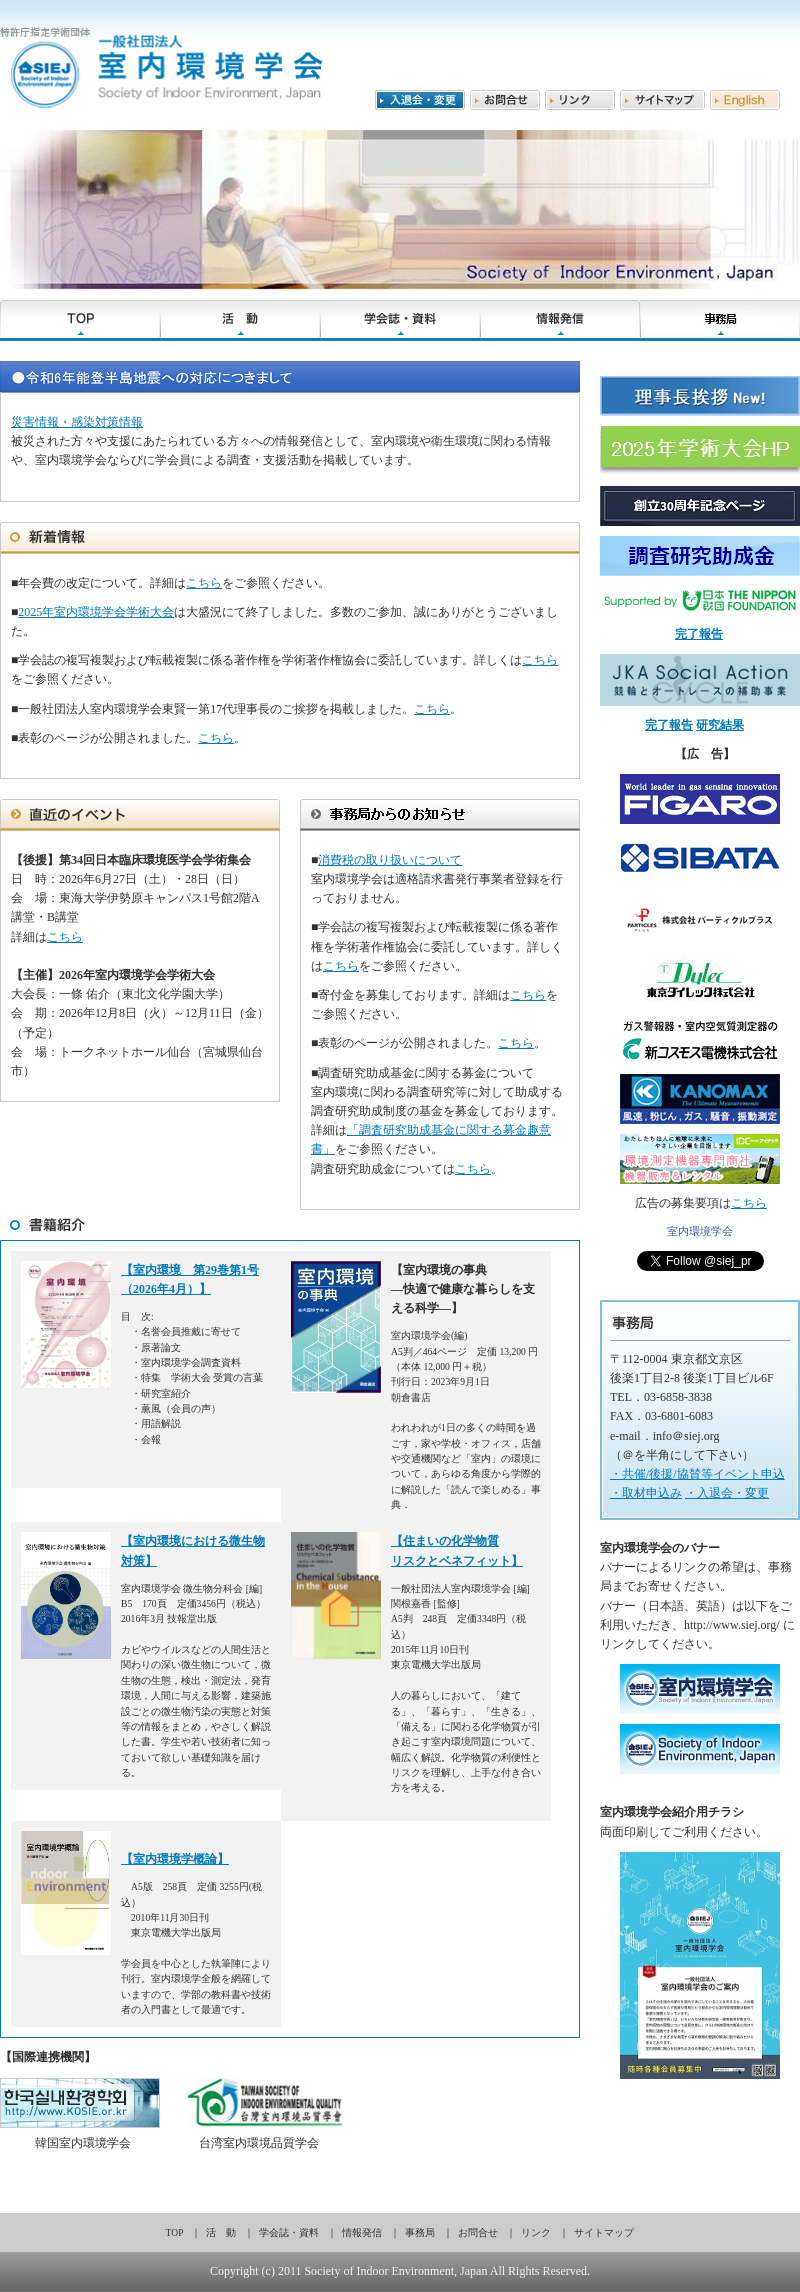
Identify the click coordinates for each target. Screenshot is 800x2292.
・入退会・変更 (727, 1493)
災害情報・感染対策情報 (77, 422)
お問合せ (478, 2232)
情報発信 (362, 2232)
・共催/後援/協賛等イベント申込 (697, 1474)
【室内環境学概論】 (175, 1859)
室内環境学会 (700, 1231)
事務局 (420, 2232)
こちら (204, 583)
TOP (175, 2232)
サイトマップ (604, 2232)
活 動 (221, 2232)
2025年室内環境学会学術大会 (96, 612)
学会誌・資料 (289, 2232)
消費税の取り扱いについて (390, 860)
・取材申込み (646, 1493)
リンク (536, 2232)
